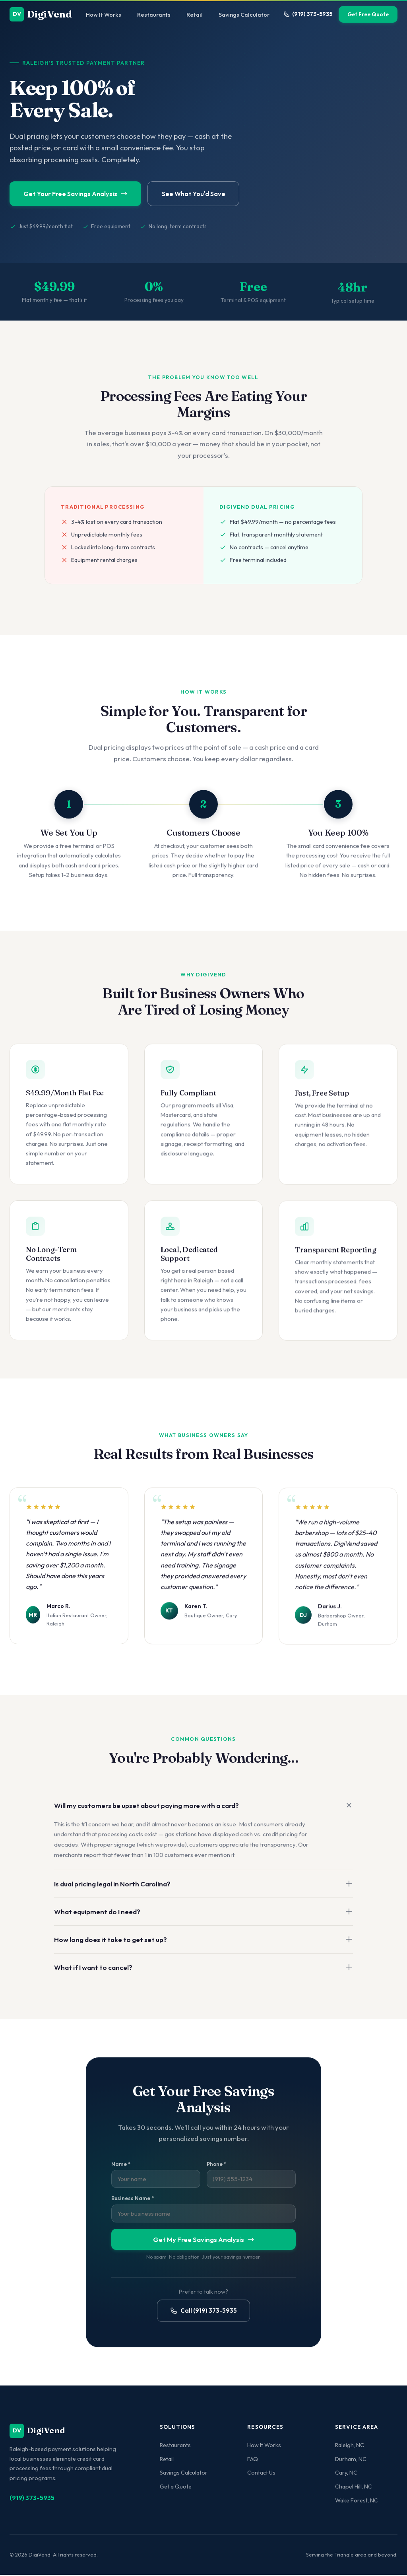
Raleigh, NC (349, 2446)
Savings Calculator (244, 14)
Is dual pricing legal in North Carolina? (203, 1886)
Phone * (216, 2167)
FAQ (252, 2460)
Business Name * (132, 2201)
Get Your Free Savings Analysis (78, 194)
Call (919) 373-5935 (203, 2313)
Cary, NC (346, 2474)
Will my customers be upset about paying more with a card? (203, 1808)
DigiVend (41, 14)
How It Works (103, 14)
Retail (194, 14)
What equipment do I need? (203, 1914)
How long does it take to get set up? (203, 1942)
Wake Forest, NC (356, 2502)
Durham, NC (350, 2460)
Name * (120, 2167)
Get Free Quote (368, 14)
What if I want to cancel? (203, 1970)
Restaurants (154, 14)
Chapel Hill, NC (353, 2488)
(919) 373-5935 (307, 13)
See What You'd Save (204, 194)
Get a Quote (176, 2488)
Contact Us (261, 2474)
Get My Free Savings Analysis (203, 2242)
